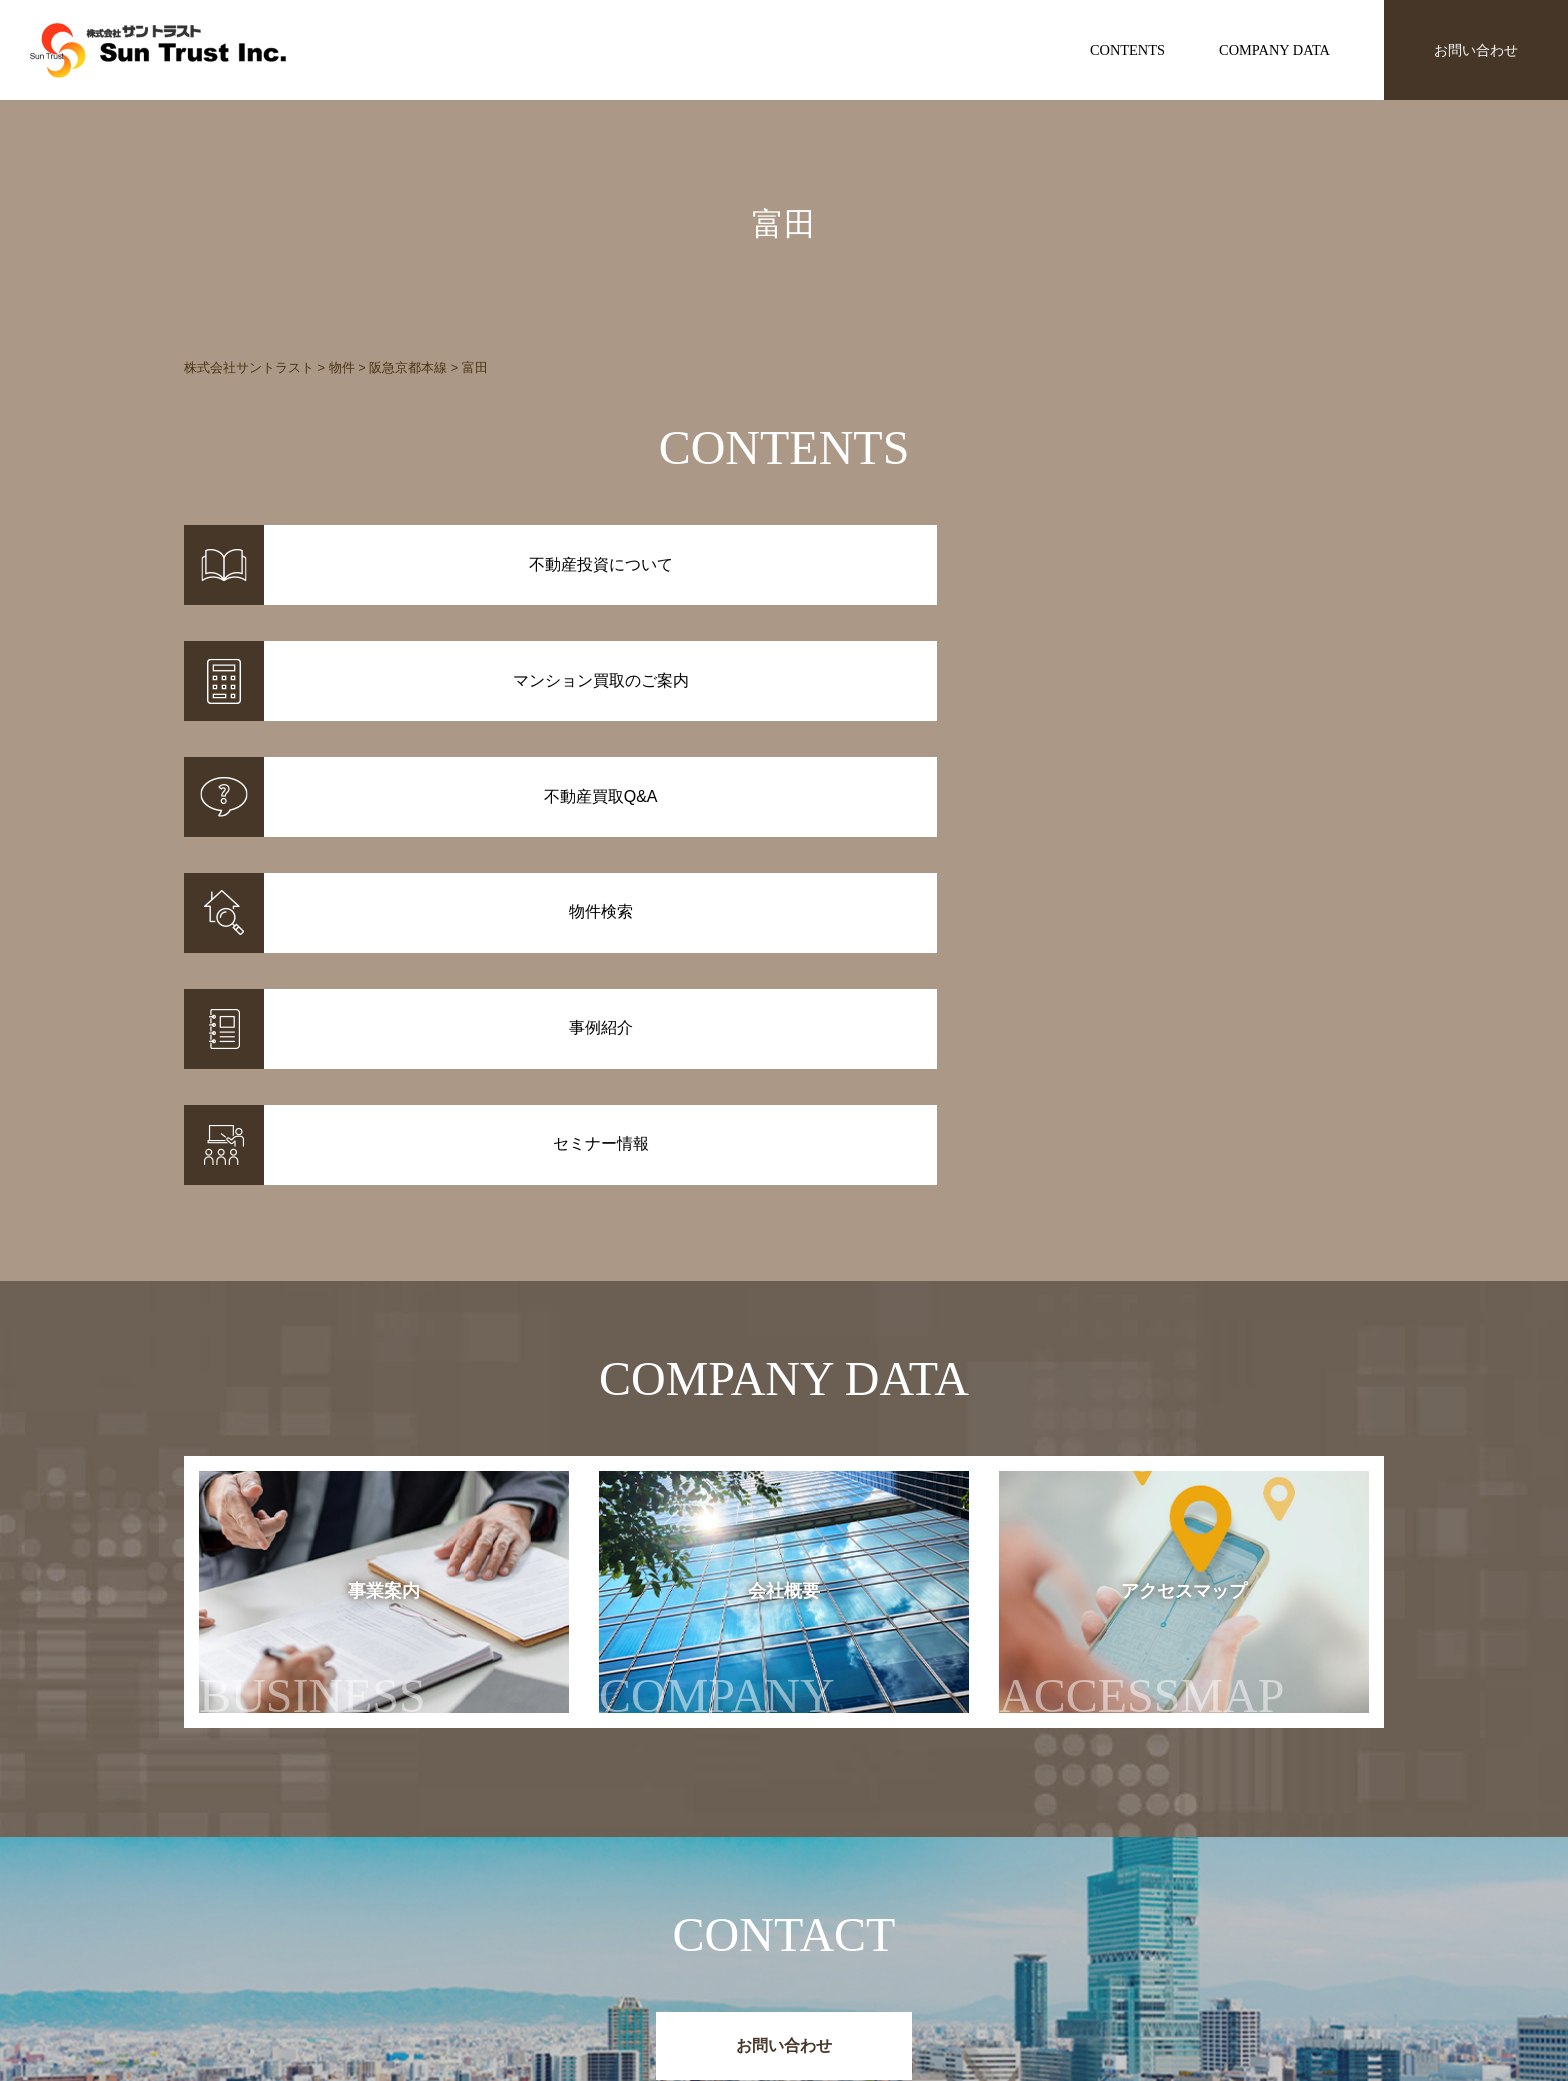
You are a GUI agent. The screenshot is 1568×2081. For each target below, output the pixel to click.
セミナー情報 (1072, 1926)
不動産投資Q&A (833, 1952)
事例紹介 (634, 1926)
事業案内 (312, 1236)
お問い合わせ (1476, 50)
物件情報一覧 (648, 1900)
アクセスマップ (1181, 1236)
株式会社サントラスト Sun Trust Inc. (345, 1852)
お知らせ (1058, 1900)
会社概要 (737, 1236)
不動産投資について (846, 1900)
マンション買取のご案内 (860, 1926)
